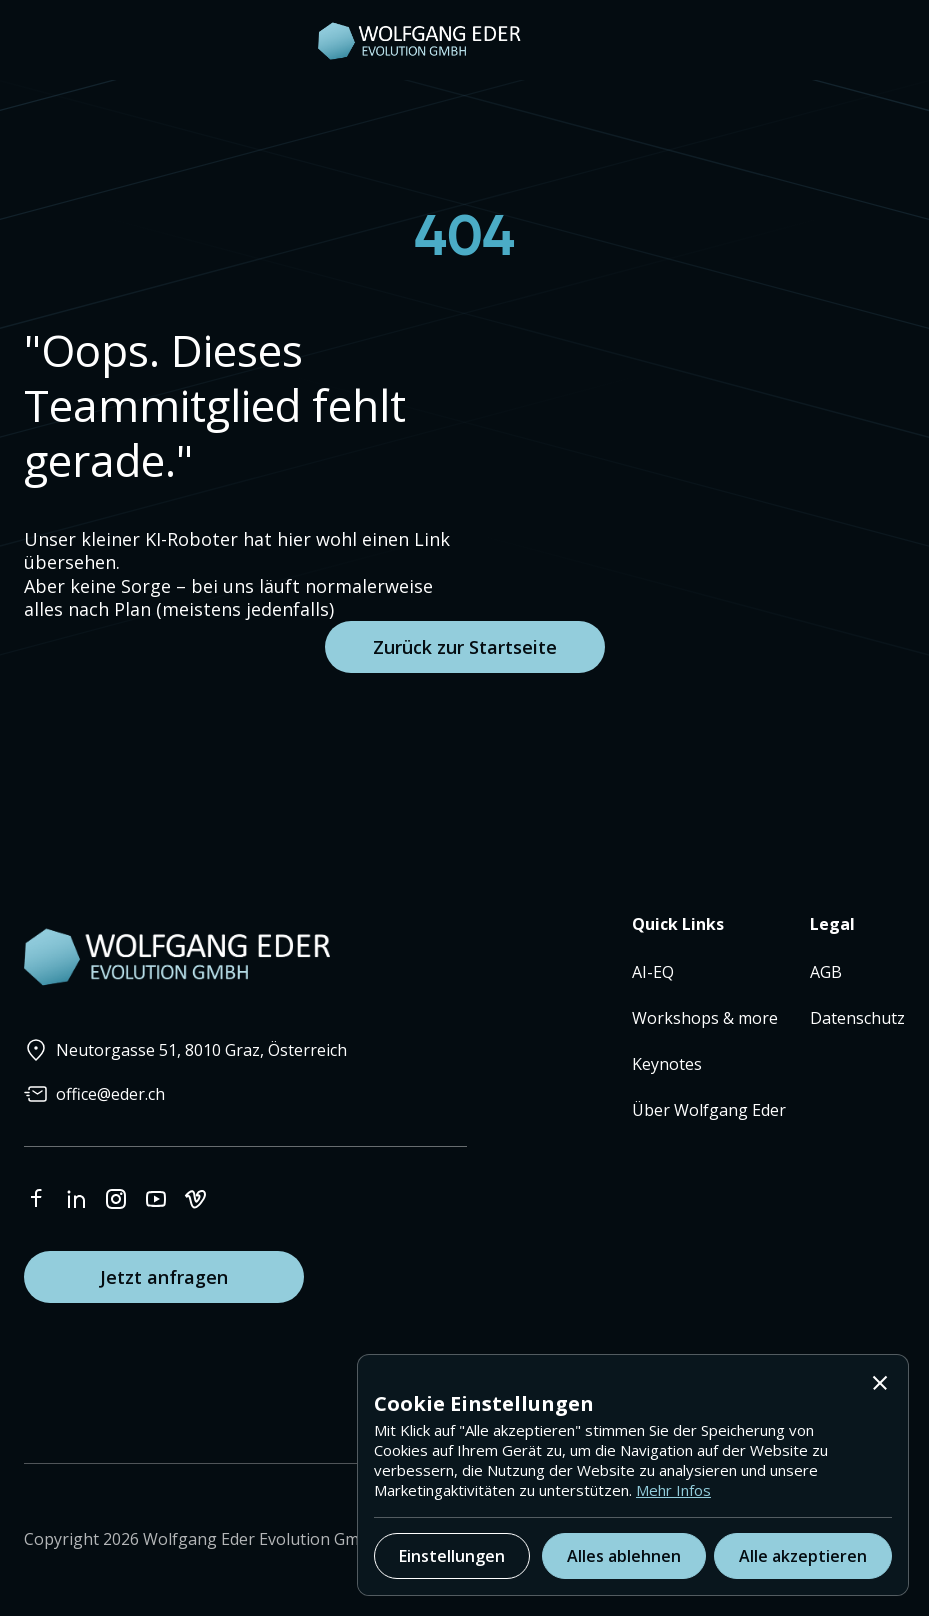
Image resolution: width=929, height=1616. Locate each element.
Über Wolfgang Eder (709, 1110)
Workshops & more (705, 1018)
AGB (826, 972)
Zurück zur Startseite (465, 647)
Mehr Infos (673, 1490)
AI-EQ (653, 972)
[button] (880, 1383)
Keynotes (667, 1064)
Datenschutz (857, 1018)
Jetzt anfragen (164, 1277)
